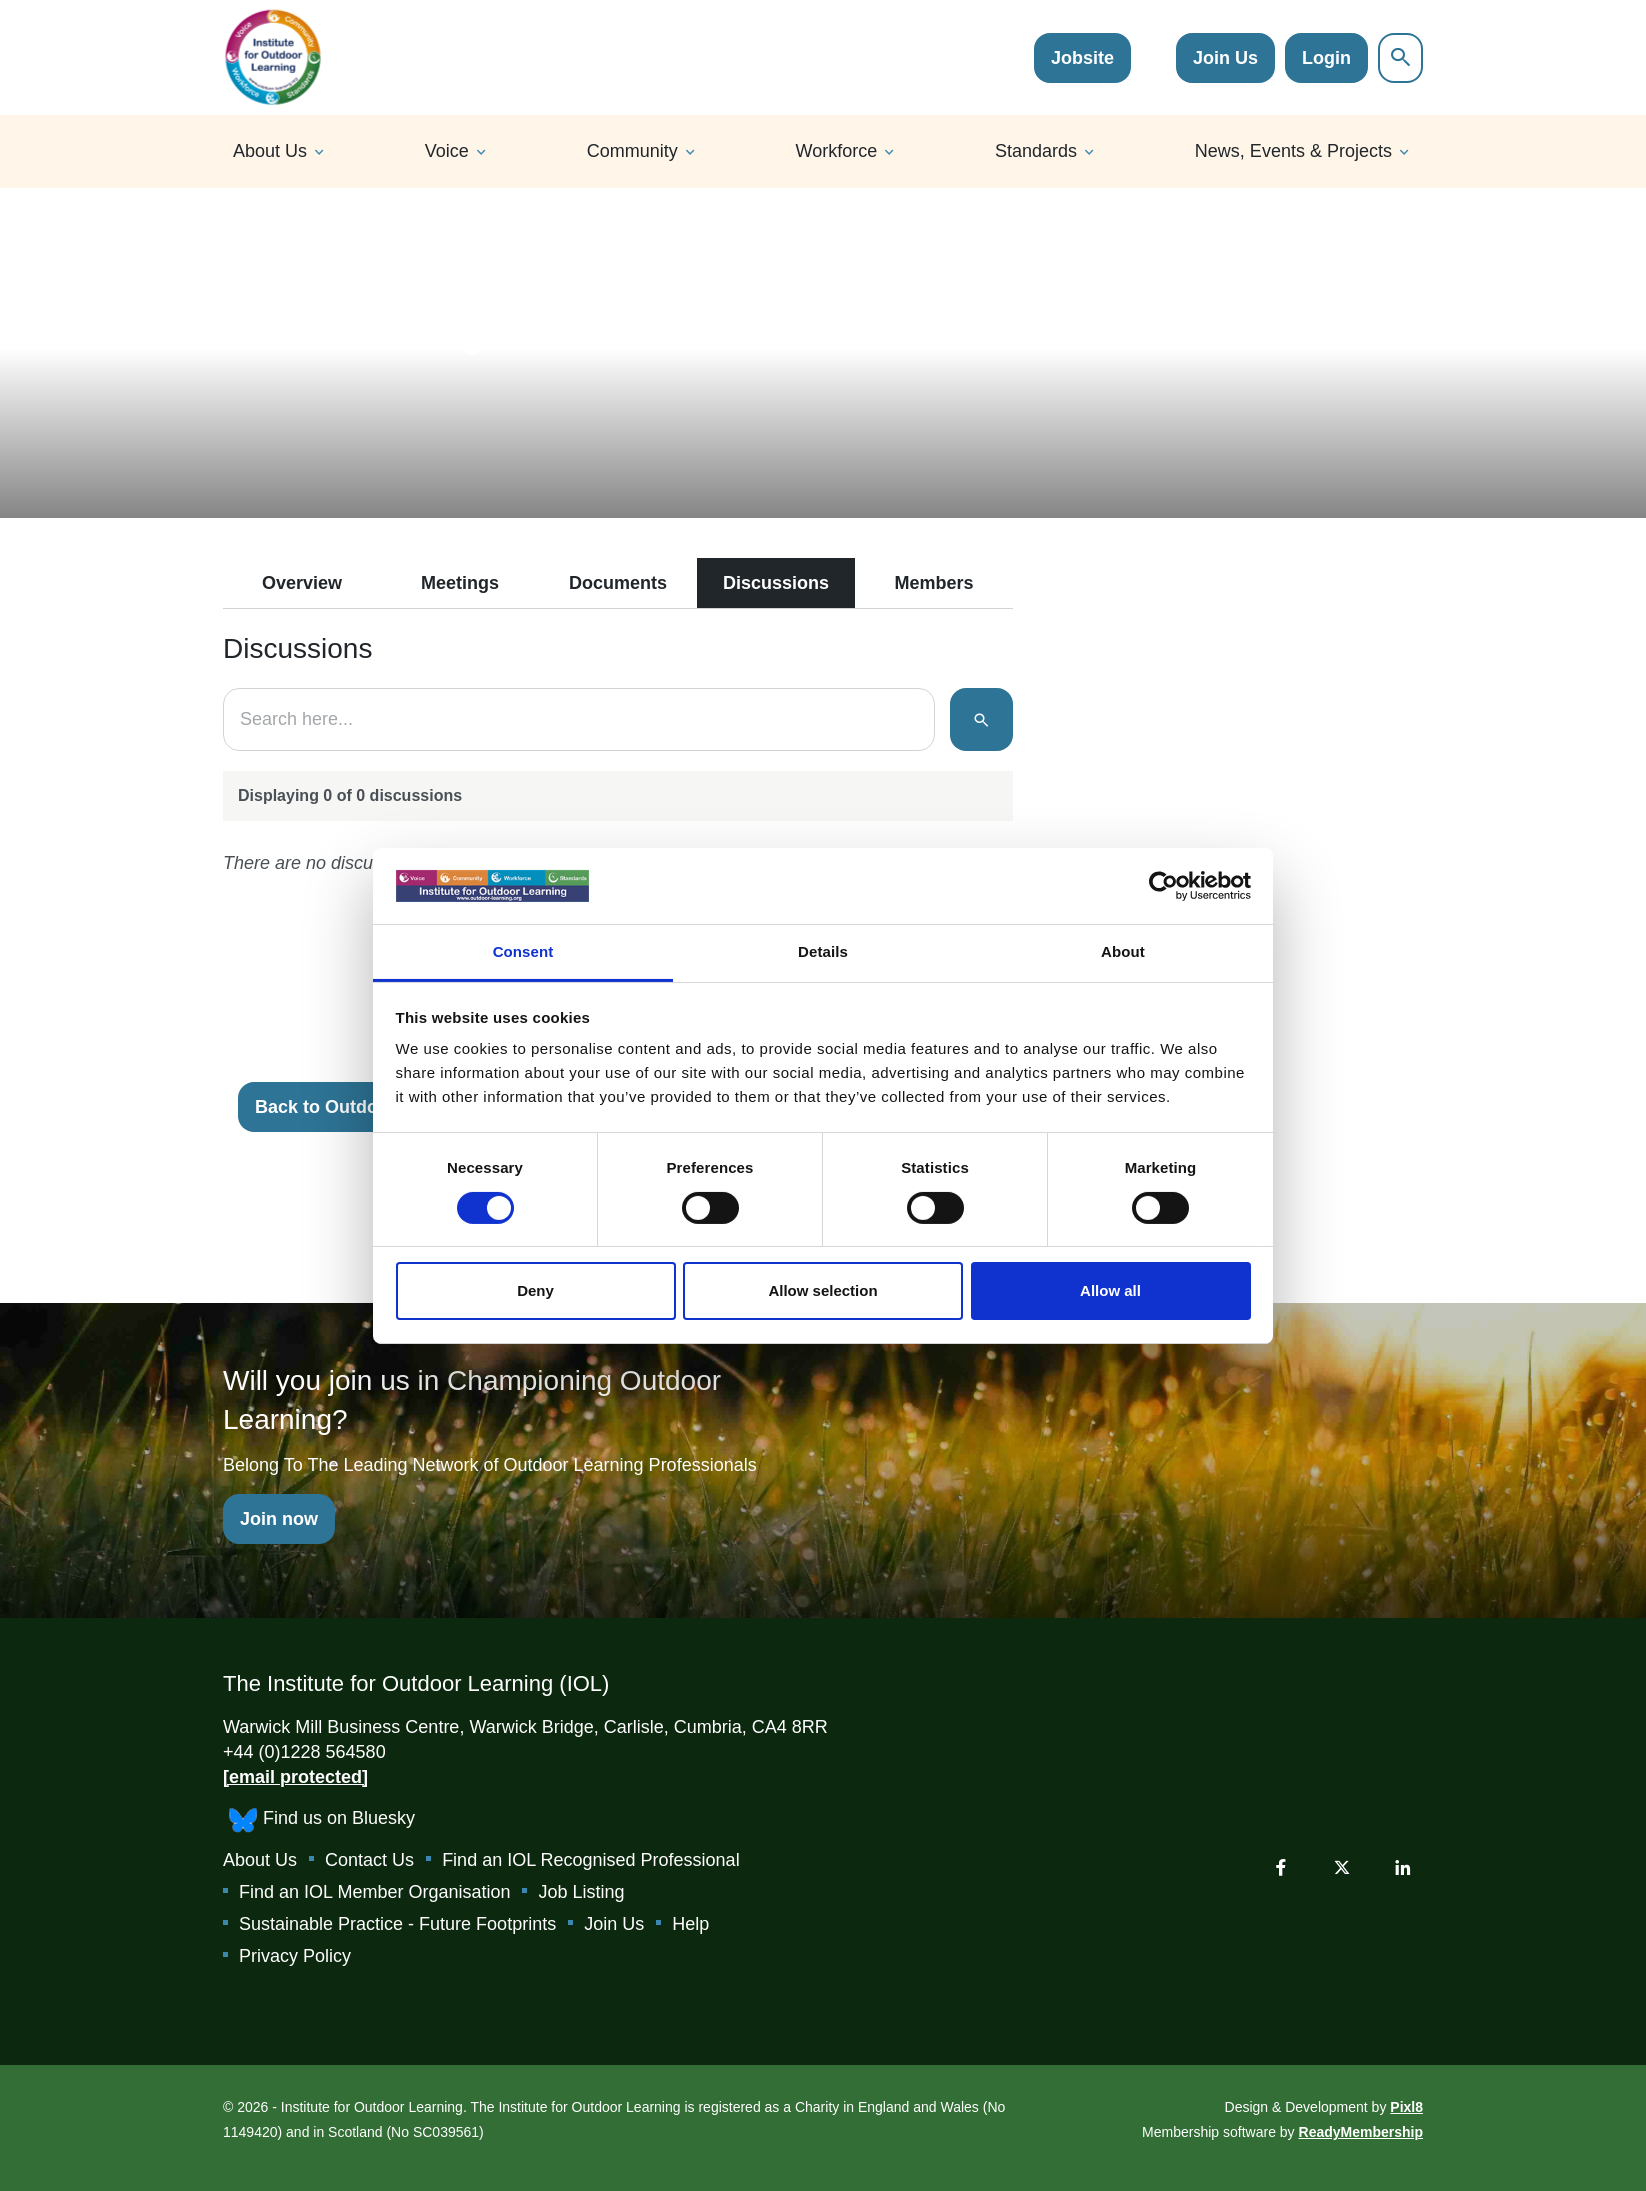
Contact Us (369, 1860)
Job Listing (581, 1892)
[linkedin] (1403, 1867)
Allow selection (822, 1290)
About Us (270, 151)
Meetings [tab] (460, 583)
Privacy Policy (295, 1956)
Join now (279, 1519)
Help (690, 1924)
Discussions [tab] (776, 583)
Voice (447, 151)
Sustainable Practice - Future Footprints (397, 1924)
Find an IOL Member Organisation (374, 1892)
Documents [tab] (618, 583)
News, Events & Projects (1293, 151)
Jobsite (1082, 58)
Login (1326, 58)
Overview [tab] (302, 583)
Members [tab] (933, 583)
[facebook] (1281, 1867)
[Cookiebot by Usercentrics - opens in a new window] (1163, 886)
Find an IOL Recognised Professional (591, 1860)
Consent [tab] (523, 951)
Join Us (1225, 58)
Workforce (837, 151)
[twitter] (1342, 1867)
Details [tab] (823, 951)
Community (632, 151)
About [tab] (1123, 951)
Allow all (1110, 1290)
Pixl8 (1406, 2107)
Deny (535, 1290)
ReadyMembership (1361, 2132)
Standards (1036, 151)
